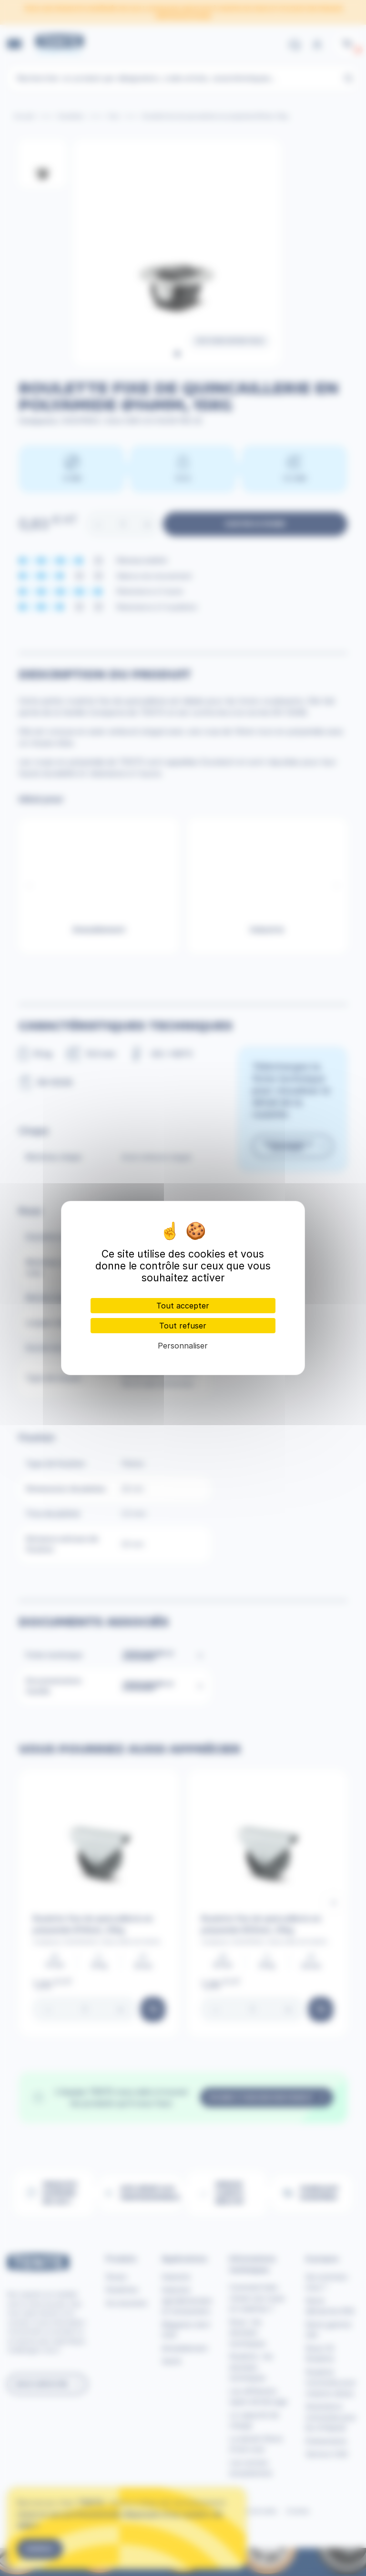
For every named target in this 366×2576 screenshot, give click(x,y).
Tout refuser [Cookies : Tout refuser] (182, 1325)
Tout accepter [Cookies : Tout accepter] (182, 1305)
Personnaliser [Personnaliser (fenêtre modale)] (183, 1345)
